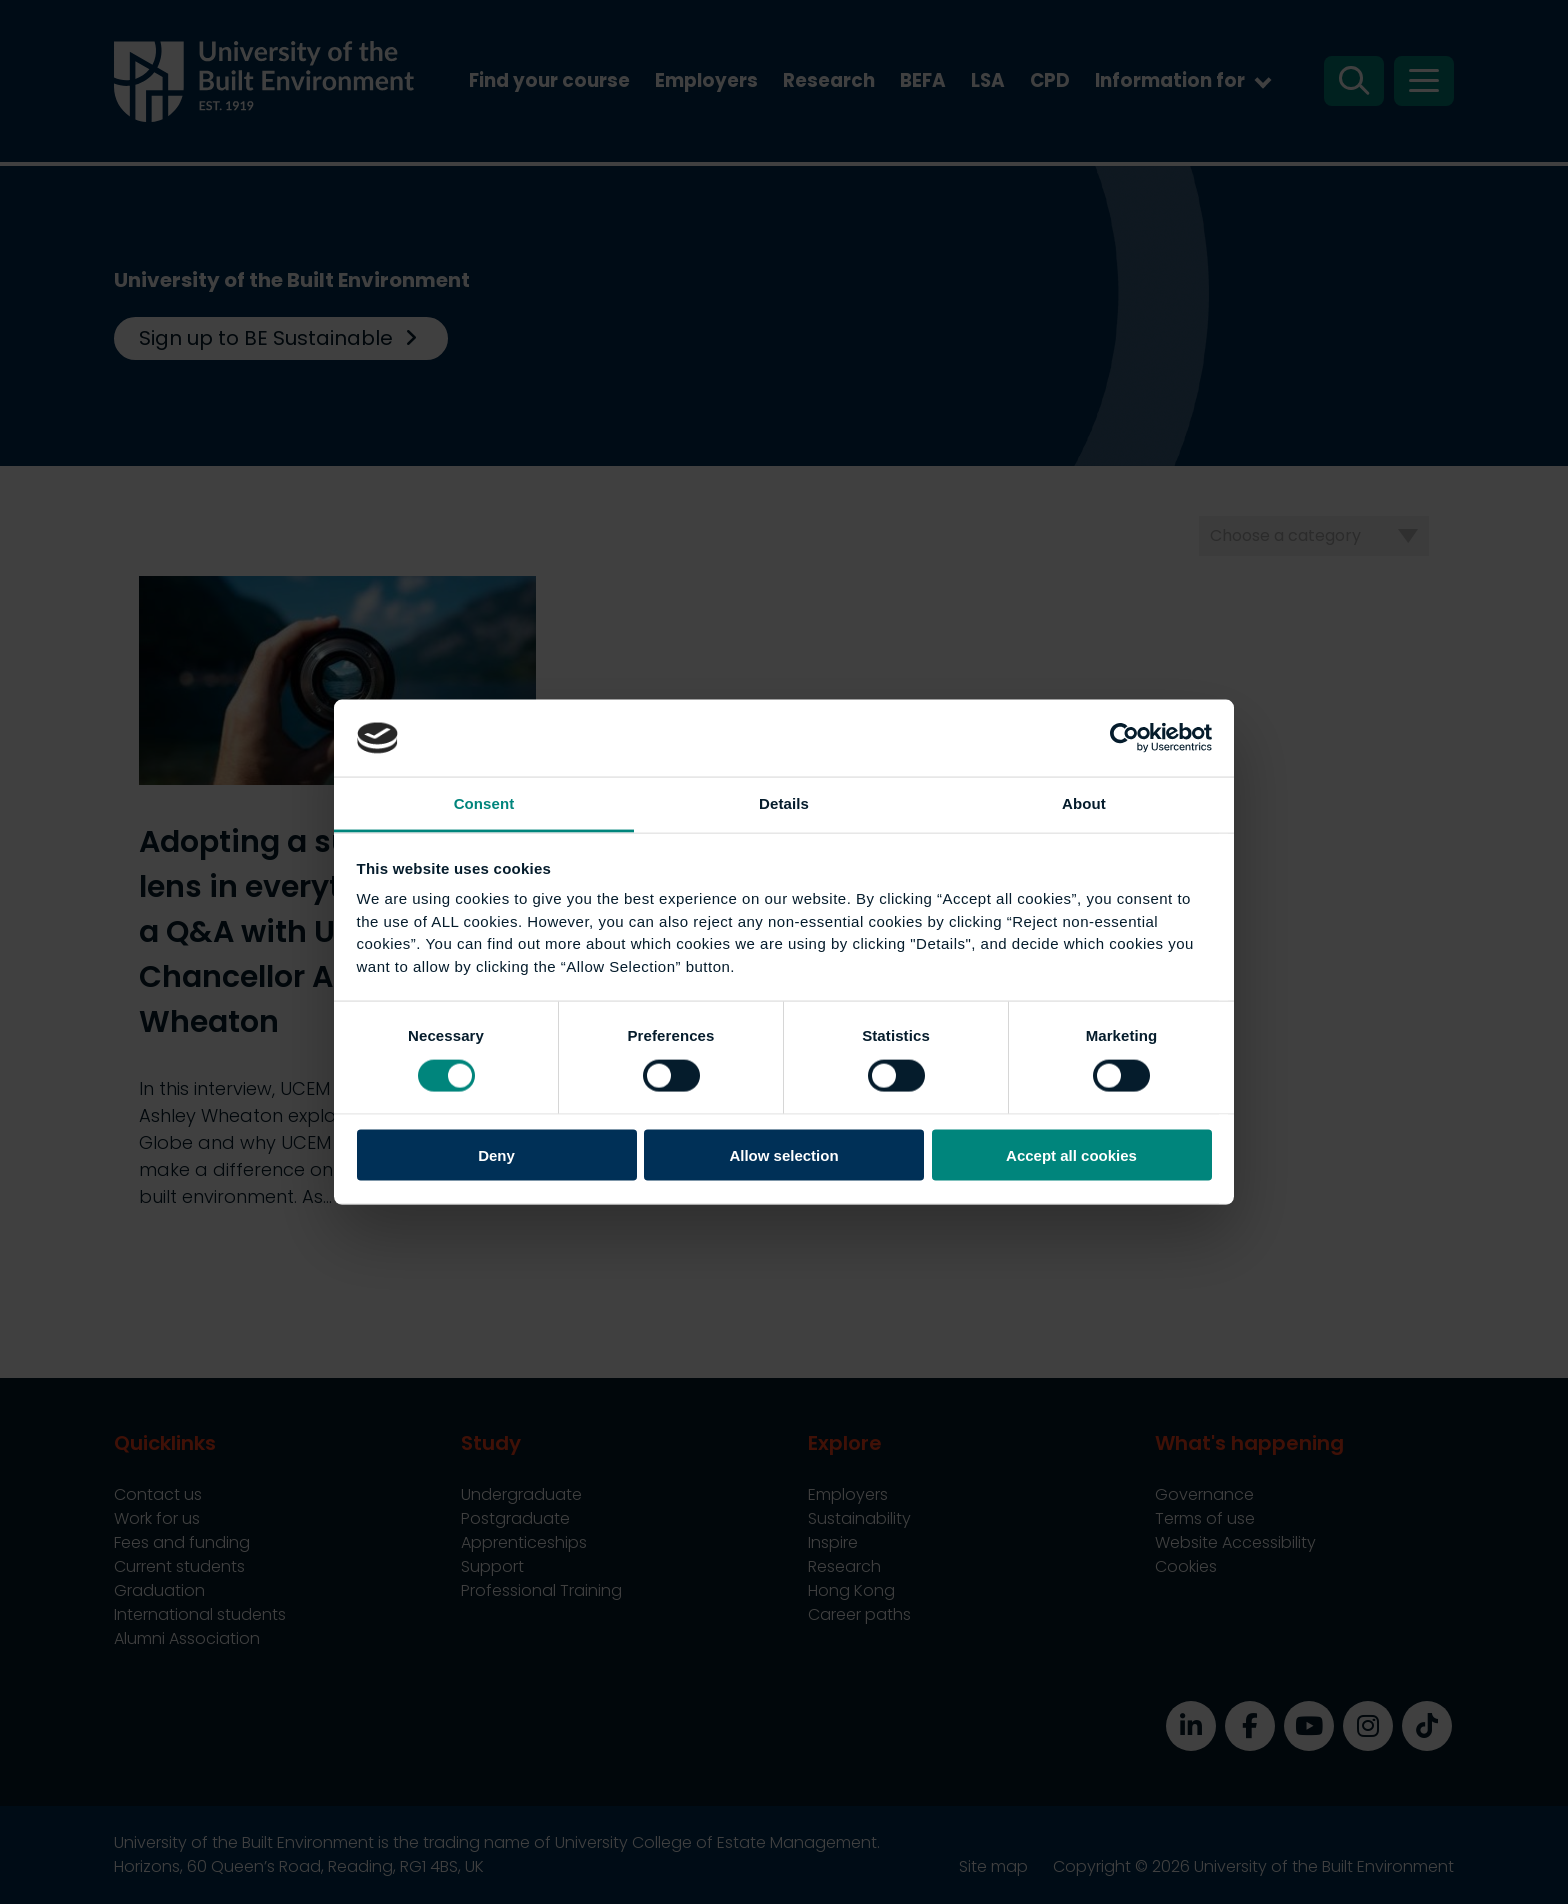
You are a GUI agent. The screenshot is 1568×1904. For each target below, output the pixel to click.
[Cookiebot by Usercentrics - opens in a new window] (1124, 738)
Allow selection (783, 1155)
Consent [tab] (484, 802)
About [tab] (1084, 802)
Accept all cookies (1071, 1155)
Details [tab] (784, 802)
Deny (496, 1155)
